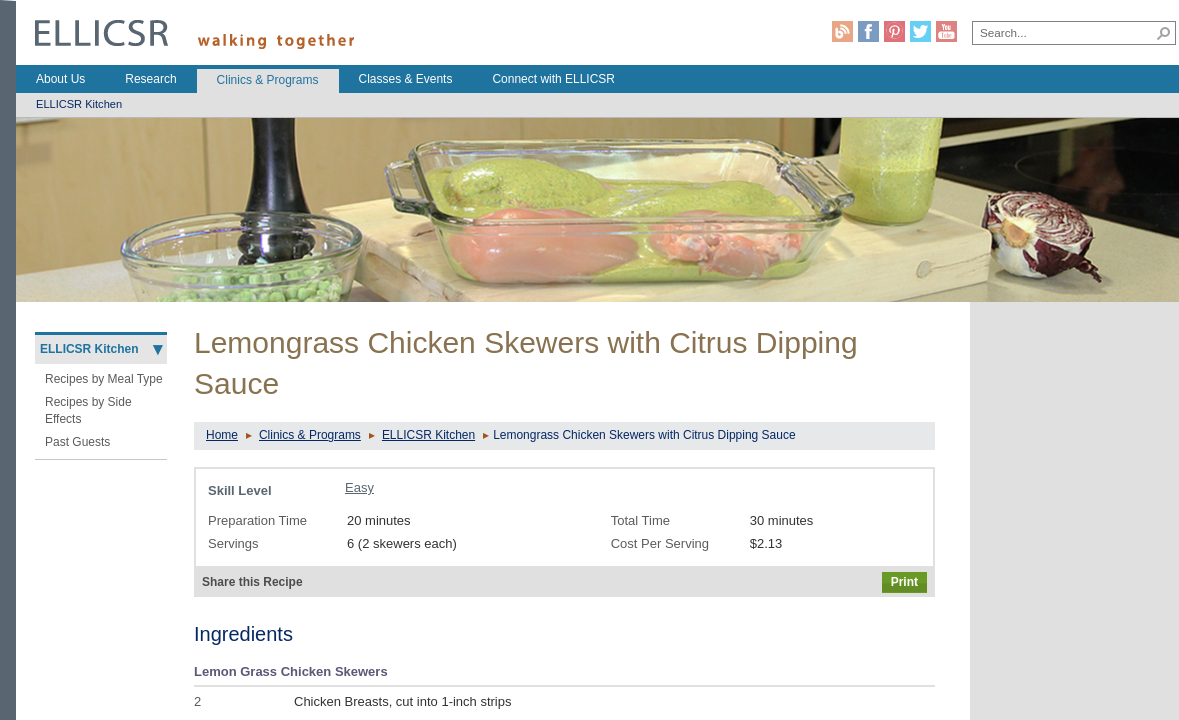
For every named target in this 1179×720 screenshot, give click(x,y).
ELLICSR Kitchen (428, 435)
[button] (1164, 33)
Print (904, 582)
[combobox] (1063, 32)
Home (222, 435)
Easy (359, 487)
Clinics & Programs (310, 435)
